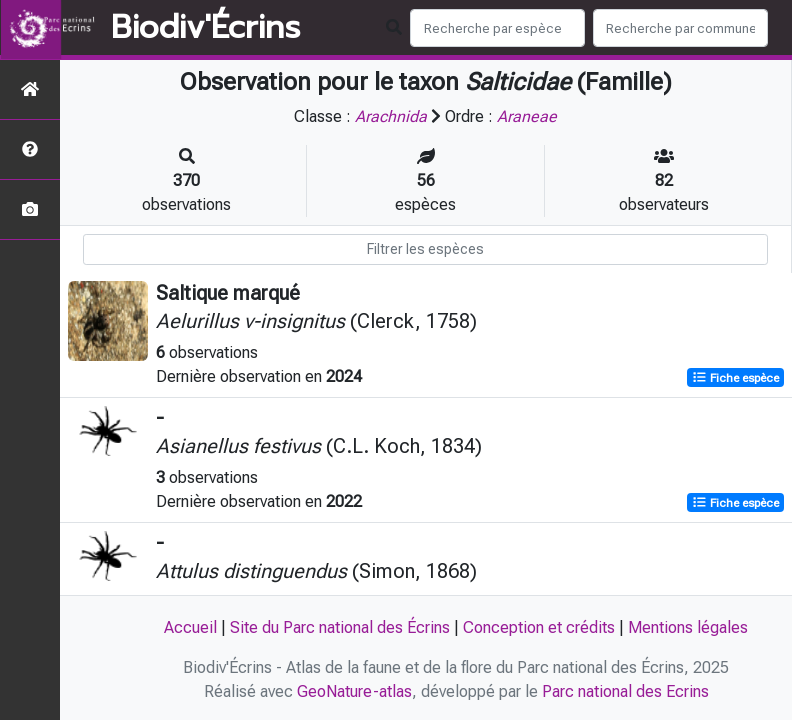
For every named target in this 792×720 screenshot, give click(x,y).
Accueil (190, 627)
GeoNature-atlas (354, 691)
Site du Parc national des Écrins (340, 627)
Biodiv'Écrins (205, 28)
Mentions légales (688, 627)
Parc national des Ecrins (625, 691)
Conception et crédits (539, 627)
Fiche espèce (735, 378)
